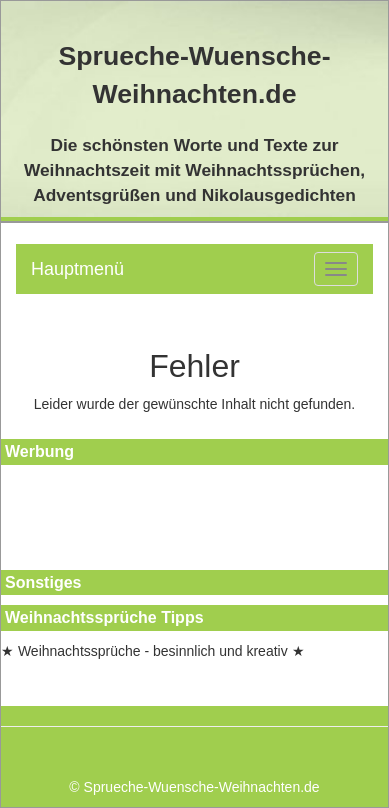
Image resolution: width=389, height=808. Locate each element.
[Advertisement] (91, 520)
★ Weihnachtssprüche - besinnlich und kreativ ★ (153, 651)
